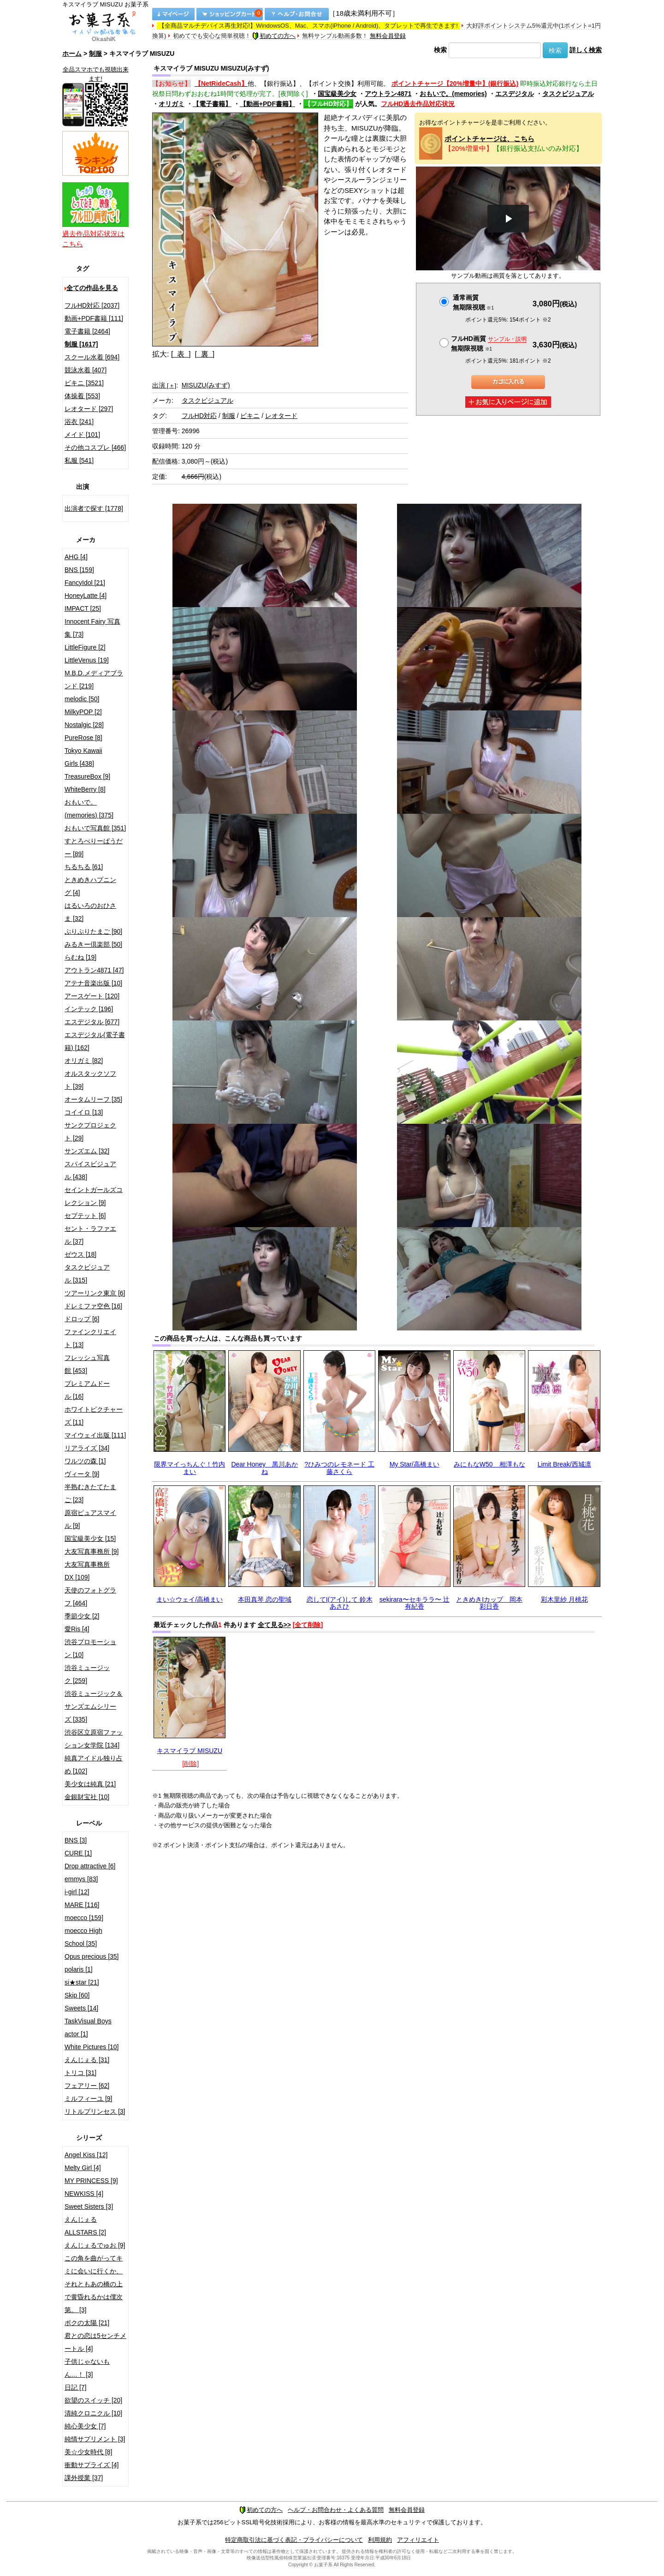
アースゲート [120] (92, 996)
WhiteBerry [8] (85, 789)
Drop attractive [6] (90, 1866)
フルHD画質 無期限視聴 (489, 343)
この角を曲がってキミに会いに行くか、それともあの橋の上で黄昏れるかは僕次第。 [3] (94, 2284)
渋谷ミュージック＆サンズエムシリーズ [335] (94, 1706)
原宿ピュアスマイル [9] (90, 1519)
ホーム (72, 53)
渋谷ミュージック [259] (87, 1674)
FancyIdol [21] (85, 582)
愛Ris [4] (77, 1629)
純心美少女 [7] (85, 2426)
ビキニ (250, 415)
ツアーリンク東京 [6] (95, 1293)
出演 (164, 385)
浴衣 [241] (79, 421)
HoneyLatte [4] (86, 595)
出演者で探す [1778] (94, 508)
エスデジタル (514, 93)
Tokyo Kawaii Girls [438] (83, 757)
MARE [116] (82, 1904)
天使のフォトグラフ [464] (90, 1596)
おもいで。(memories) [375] (89, 809)
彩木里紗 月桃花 (564, 1599)
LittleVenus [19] (87, 660)
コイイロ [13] (84, 1112)
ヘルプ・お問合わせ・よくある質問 (336, 2509)
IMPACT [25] (83, 608)
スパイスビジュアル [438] (90, 1170)
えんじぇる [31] (87, 2059)
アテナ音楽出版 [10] (93, 983)
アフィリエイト (418, 2539)
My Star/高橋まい (414, 1464)
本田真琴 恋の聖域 (264, 1599)
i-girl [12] (77, 1892)
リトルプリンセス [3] (95, 2111)
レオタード (281, 415)
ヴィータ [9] (82, 1474)
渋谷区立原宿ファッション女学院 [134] (94, 1739)
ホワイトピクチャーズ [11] (94, 1416)
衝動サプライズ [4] (92, 2465)
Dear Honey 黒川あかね (264, 1468)
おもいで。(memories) (453, 93)
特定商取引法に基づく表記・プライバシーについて (294, 2539)
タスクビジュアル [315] (87, 1274)
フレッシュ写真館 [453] (87, 1364)
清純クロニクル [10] (93, 2413)
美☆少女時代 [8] (88, 2452)
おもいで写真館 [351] (95, 828)
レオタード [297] (89, 408)
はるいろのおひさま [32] (90, 912)
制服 (95, 53)
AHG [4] (76, 557)
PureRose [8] (83, 737)
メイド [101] (82, 434)
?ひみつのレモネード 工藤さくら (339, 1468)
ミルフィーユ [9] (88, 2098)
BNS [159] (79, 569)
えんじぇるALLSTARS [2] (85, 2226)
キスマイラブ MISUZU (189, 1750)
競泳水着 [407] (86, 370)
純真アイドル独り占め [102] (94, 1764)
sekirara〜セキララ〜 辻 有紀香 (414, 1603)
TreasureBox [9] (87, 776)
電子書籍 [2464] (87, 331)
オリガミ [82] (84, 1060)
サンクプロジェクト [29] (90, 1131)
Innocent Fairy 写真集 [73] (92, 628)
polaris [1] (79, 1969)
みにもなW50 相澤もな (489, 1464)
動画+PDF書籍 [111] (94, 318)
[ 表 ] (181, 354)
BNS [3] (76, 1840)
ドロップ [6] (82, 1319)
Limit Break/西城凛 (564, 1464)
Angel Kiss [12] (86, 2155)
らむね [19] (80, 957)
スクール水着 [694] (92, 357)
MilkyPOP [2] (83, 712)
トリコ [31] (80, 2072)
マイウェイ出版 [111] (95, 1435)
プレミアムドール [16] (87, 1390)
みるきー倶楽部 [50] (93, 944)
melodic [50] (82, 699)
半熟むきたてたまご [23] (90, 1493)
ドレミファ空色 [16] (93, 1306)
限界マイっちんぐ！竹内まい (189, 1468)
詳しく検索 (585, 50)
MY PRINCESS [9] (91, 2180)
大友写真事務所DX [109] (87, 1571)
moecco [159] (84, 1917)
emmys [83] (81, 1879)
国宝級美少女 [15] (90, 1538)
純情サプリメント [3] (95, 2439)
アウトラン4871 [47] (94, 970)
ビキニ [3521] (84, 383)
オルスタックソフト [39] (90, 1080)
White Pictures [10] (92, 2047)
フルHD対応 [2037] (92, 305)
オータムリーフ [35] (93, 1099)
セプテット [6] (85, 1215)
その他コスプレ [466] (95, 447)
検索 (440, 50)
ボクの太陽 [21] (87, 2322)
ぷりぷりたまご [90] (93, 931)
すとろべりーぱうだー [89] (94, 847)
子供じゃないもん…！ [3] (87, 2368)
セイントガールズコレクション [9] (94, 1196)
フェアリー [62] (87, 2085)
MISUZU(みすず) (206, 385)
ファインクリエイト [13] (90, 1338)
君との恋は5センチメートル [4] (95, 2342)
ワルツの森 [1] (85, 1461)
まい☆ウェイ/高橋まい (189, 1599)
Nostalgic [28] (84, 724)
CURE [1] (78, 1853)
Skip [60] (77, 1995)
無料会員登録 (388, 35)
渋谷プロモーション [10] (90, 1648)
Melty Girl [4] (83, 2167)
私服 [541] (79, 460)
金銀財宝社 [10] (87, 1797)
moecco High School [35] (83, 1937)
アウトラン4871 (388, 93)
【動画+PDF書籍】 (267, 103)
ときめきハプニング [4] (90, 886)
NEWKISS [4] (84, 2193)
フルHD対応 (199, 415)
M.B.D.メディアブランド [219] (94, 679)
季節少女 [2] (82, 1616)
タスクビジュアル (568, 93)
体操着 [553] (82, 396)
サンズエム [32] (87, 1151)
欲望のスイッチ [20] (93, 2400)
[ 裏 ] (204, 354)
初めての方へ (274, 35)
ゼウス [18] (80, 1254)
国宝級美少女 (337, 93)
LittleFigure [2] (85, 647)
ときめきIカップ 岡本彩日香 (489, 1603)
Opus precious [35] (92, 1956)
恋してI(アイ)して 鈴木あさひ (340, 1603)
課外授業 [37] (84, 2477)
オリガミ (171, 103)
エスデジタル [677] (92, 1022)
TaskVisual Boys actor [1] (88, 2027)
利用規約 (380, 2539)
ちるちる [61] (84, 867)
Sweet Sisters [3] (89, 2206)
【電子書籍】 (212, 103)
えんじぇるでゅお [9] (95, 2245)
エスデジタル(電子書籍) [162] (95, 1041)
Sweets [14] (81, 2008)
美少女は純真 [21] (90, 1784)
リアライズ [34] (87, 1448)
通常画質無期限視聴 (473, 302)
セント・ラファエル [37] (90, 1235)
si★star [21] (82, 1982)
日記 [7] (75, 2387)
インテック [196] (89, 1009)
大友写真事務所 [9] (92, 1551)
